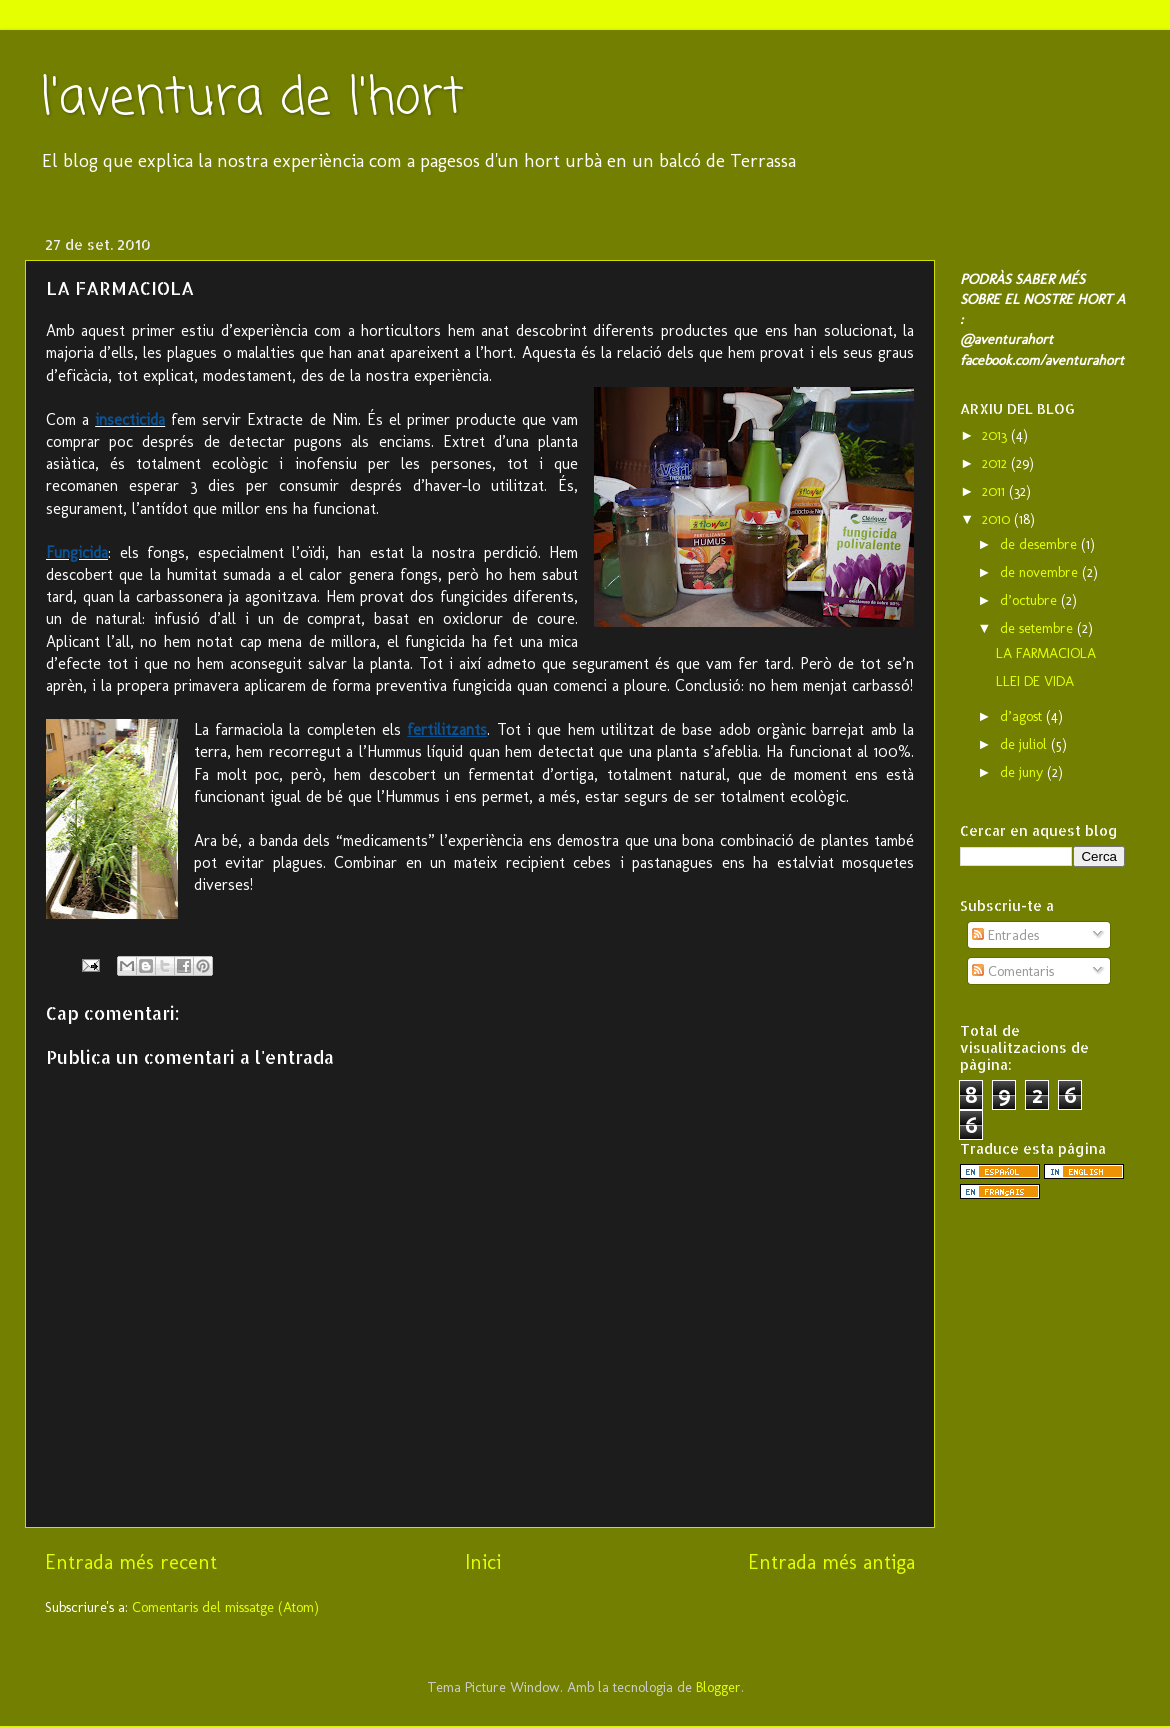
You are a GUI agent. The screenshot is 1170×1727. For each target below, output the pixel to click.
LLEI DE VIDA (1035, 681)
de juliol (1025, 744)
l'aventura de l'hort (252, 99)
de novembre (1041, 572)
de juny (1023, 772)
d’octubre (1030, 600)
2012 (996, 463)
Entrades (1005, 935)
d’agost (1023, 716)
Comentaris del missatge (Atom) (225, 1607)
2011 (995, 491)
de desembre (1040, 544)
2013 (996, 435)
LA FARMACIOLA (1046, 653)
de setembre (1038, 628)
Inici (483, 1562)
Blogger (718, 1687)
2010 (998, 519)
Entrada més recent (131, 1562)
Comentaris (1013, 971)
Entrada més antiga (831, 1562)
